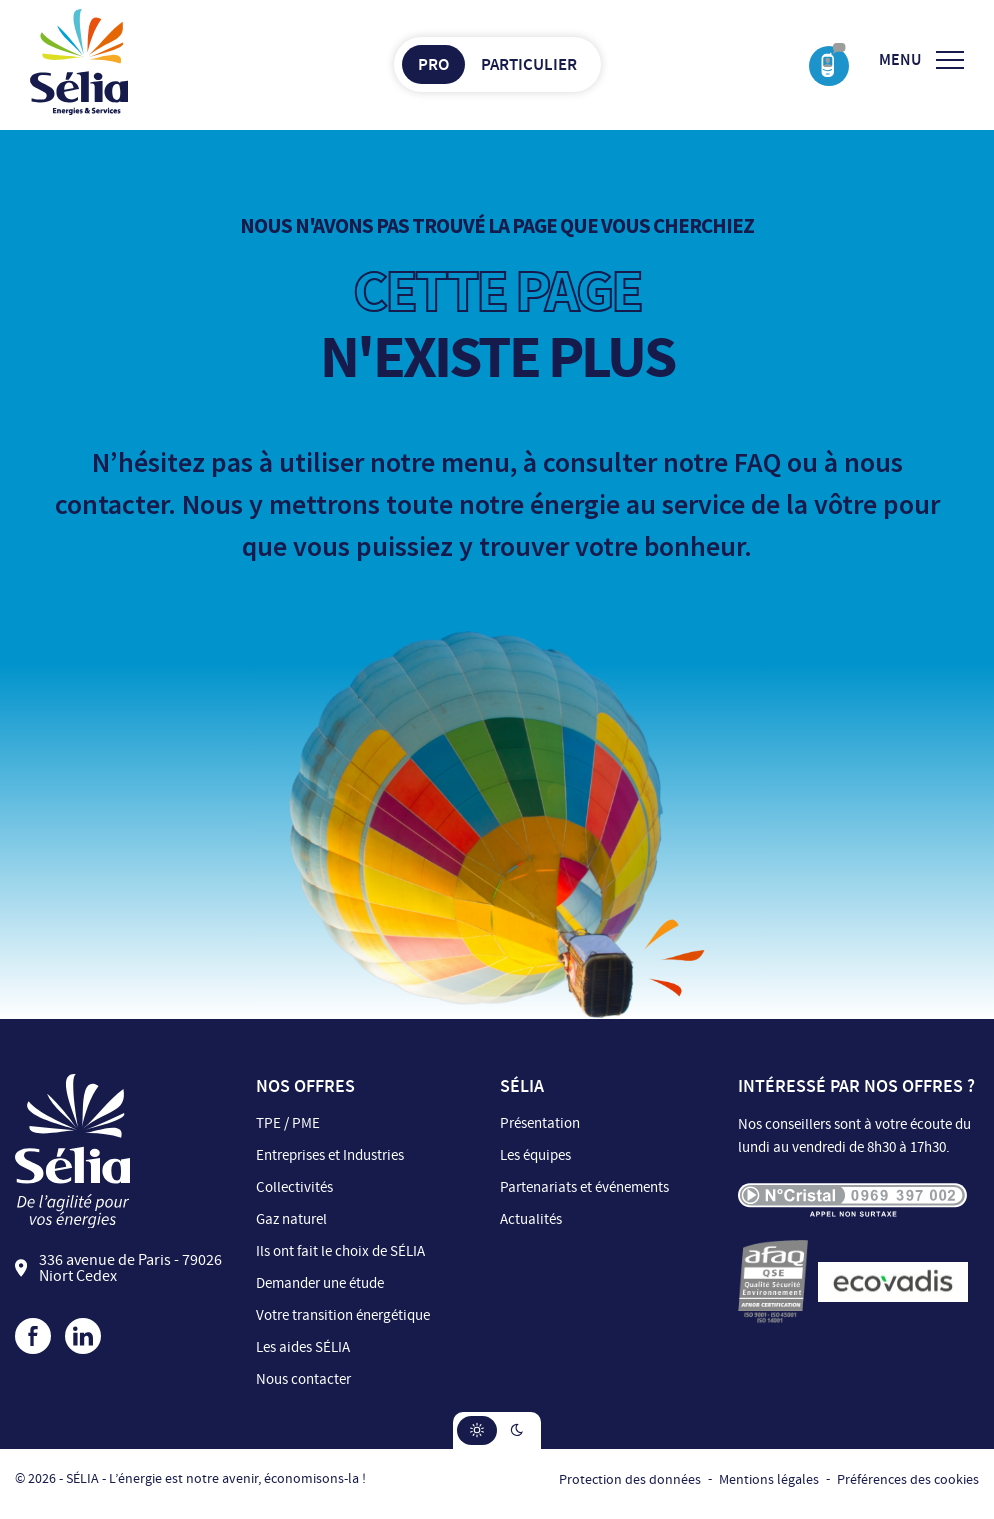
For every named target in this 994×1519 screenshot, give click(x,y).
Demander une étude (320, 1283)
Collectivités (294, 1187)
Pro (433, 64)
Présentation (540, 1123)
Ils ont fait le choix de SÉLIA (340, 1251)
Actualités (531, 1219)
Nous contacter (303, 1379)
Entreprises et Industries (330, 1155)
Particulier (529, 64)
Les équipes (535, 1155)
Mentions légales (769, 1480)
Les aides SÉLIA (303, 1347)
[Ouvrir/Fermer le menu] (921, 60)
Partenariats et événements (584, 1187)
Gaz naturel (291, 1219)
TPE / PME (288, 1123)
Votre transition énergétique (343, 1315)
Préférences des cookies (908, 1480)
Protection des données (630, 1480)
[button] (477, 1430)
